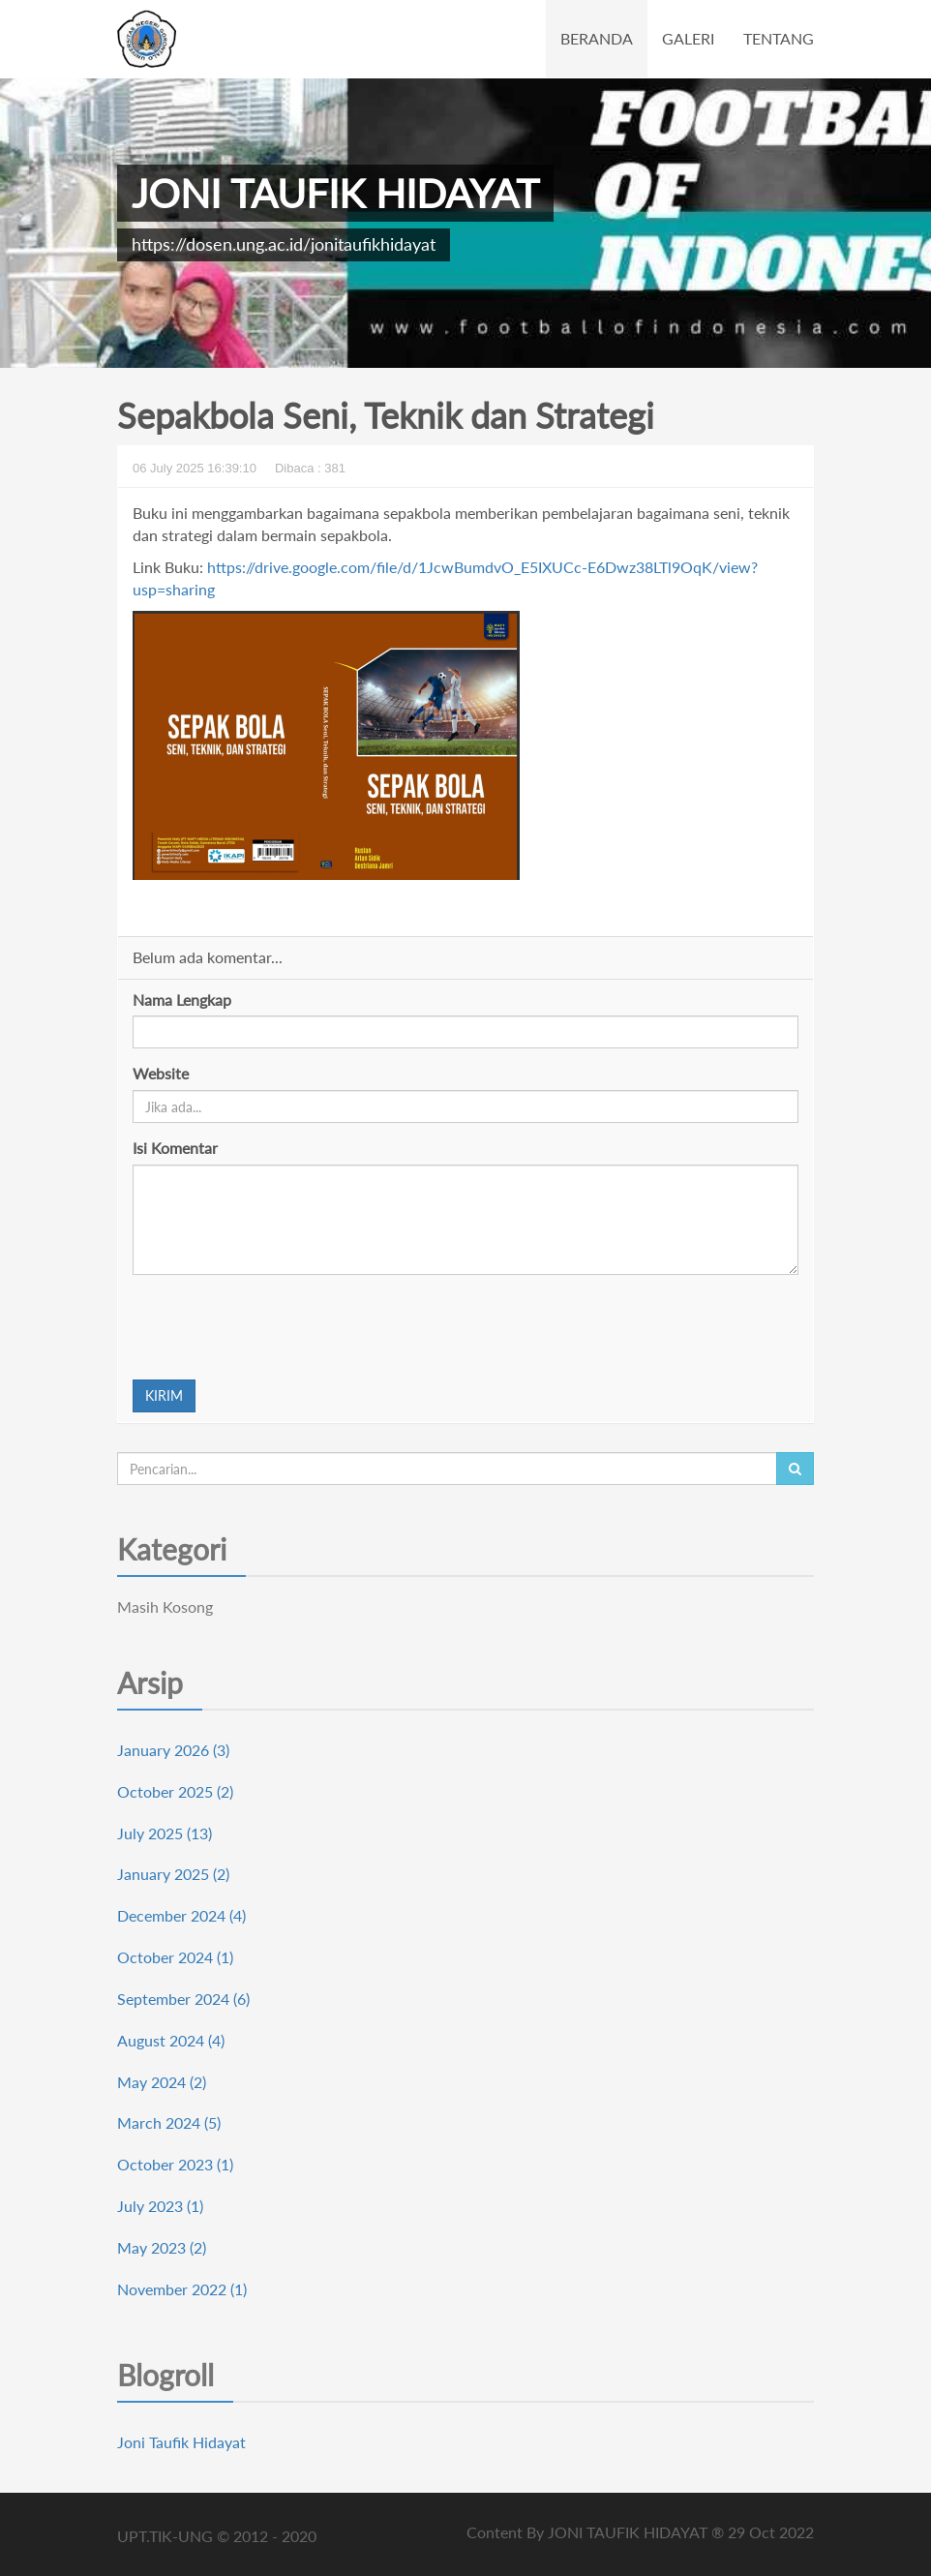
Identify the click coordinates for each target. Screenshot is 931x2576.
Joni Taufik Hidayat (181, 2442)
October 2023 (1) (175, 2164)
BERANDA (596, 38)
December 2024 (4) (181, 1915)
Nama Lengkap (182, 999)
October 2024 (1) (175, 1957)
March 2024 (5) (169, 2122)
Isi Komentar (175, 1147)
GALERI (688, 38)
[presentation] (280, 1327)
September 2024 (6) (183, 1998)
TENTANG (778, 38)
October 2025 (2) (175, 1791)
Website (161, 1073)
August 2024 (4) (171, 2040)
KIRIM (164, 1395)
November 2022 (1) (182, 2289)
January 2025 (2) (173, 1873)
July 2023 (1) (160, 2206)
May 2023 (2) (161, 2247)
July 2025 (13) (164, 1833)
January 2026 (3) (173, 1750)
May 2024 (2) (161, 2082)
